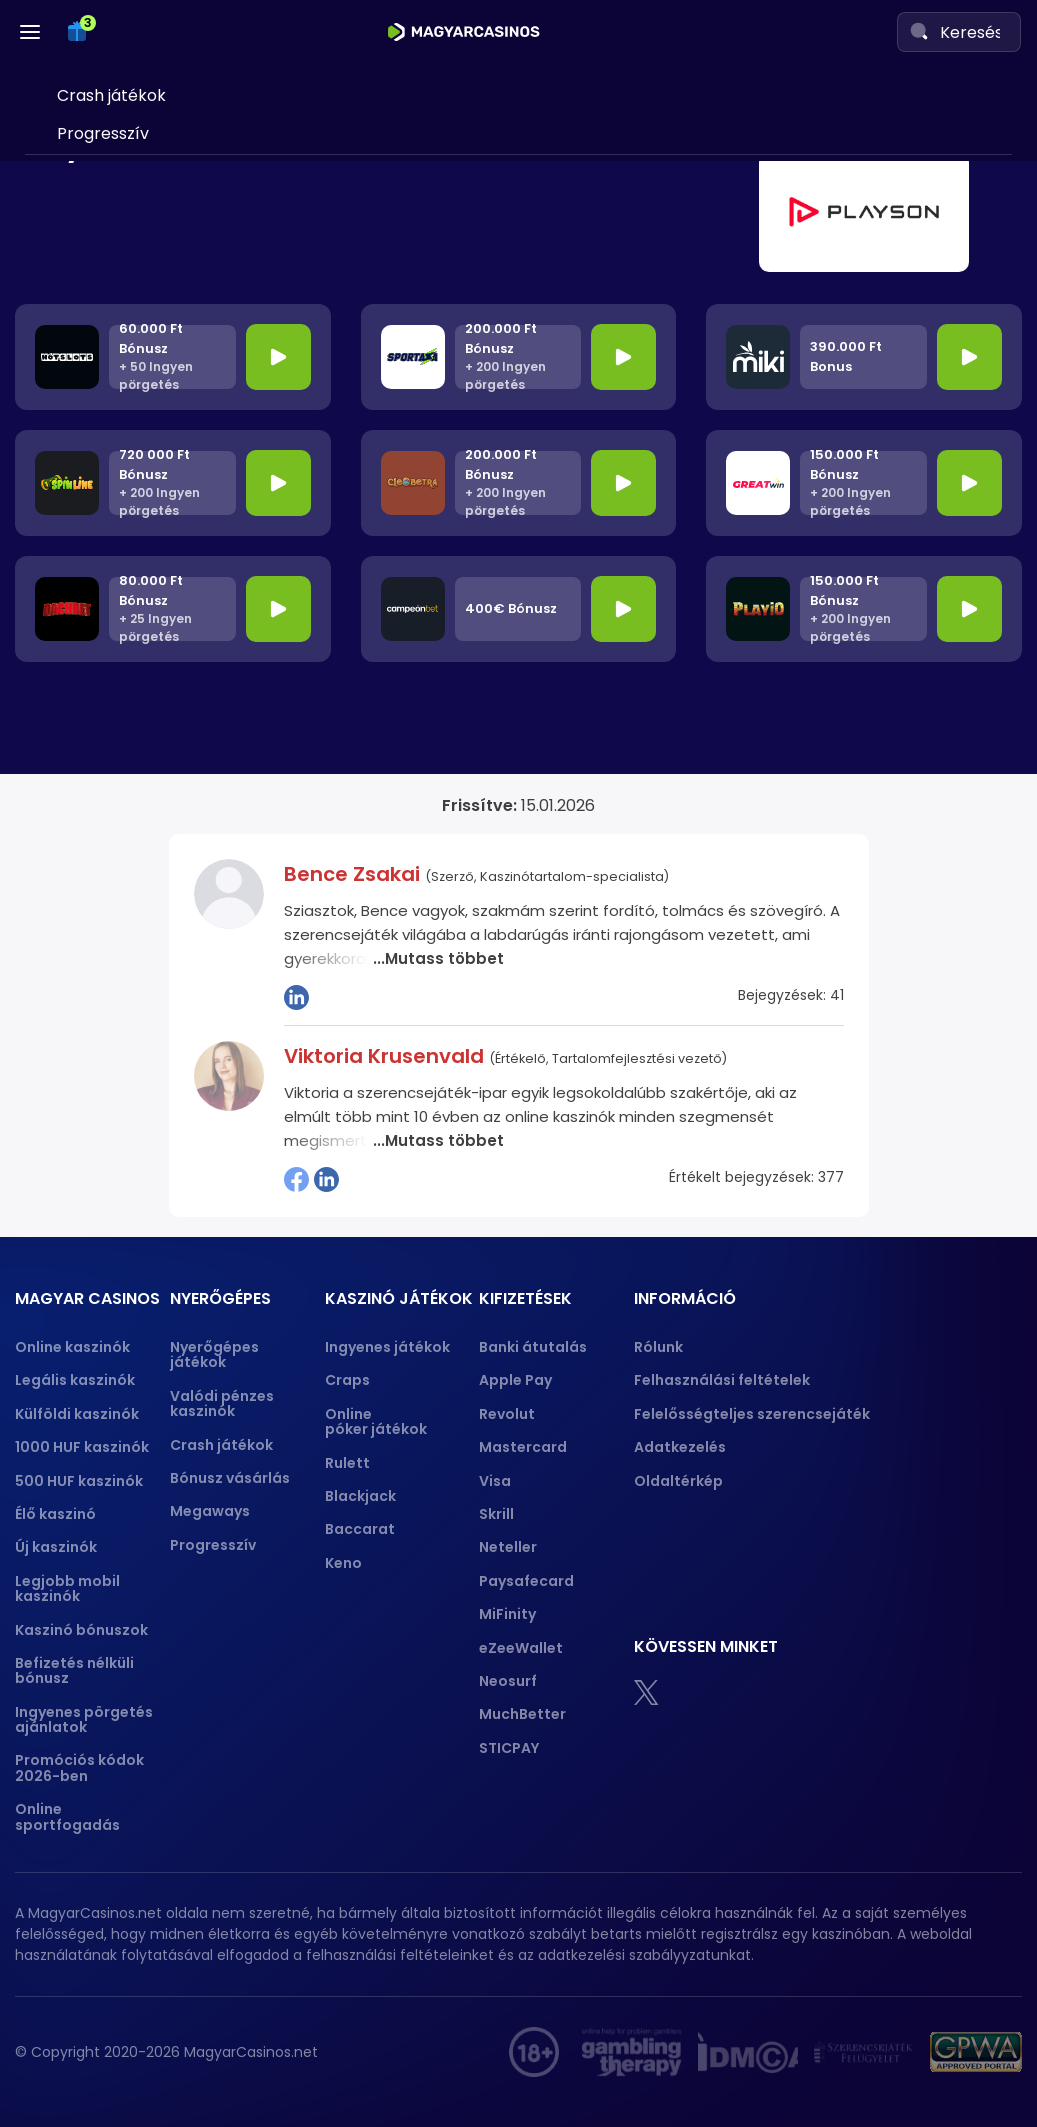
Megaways (210, 1511)
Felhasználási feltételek (722, 1380)
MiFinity (507, 1614)
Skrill (496, 1514)
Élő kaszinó (55, 1514)
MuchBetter (522, 1714)
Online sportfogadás (67, 1816)
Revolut (507, 1414)
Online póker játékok (376, 1421)
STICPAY (509, 1748)
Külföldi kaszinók (77, 1414)
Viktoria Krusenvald (386, 1056)
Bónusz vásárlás (230, 1478)
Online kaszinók (72, 1347)
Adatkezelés (680, 1447)
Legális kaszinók (75, 1380)
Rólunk (658, 1347)
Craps (347, 1380)
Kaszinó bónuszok (81, 1630)
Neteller (508, 1547)
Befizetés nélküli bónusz (74, 1670)
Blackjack (360, 1496)
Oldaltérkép (678, 1481)
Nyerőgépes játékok (214, 1354)
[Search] (919, 31)
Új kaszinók (56, 1547)
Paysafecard (526, 1581)
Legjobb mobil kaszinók (67, 1588)
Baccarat (360, 1529)
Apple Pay (515, 1380)
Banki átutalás (533, 1347)
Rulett (347, 1463)
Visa (495, 1481)
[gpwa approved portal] (976, 2052)
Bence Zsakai (354, 874)
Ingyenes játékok (387, 1347)
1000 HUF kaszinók (82, 1447)
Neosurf (508, 1681)
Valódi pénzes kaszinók (222, 1403)
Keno (343, 1563)
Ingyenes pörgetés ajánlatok (84, 1719)
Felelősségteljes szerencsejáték (752, 1414)
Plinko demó (105, 266)
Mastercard (523, 1447)
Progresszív (213, 1545)
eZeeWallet (521, 1648)
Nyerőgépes (95, 182)
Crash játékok (221, 1445)
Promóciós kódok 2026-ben (79, 1767)
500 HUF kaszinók (79, 1481)
